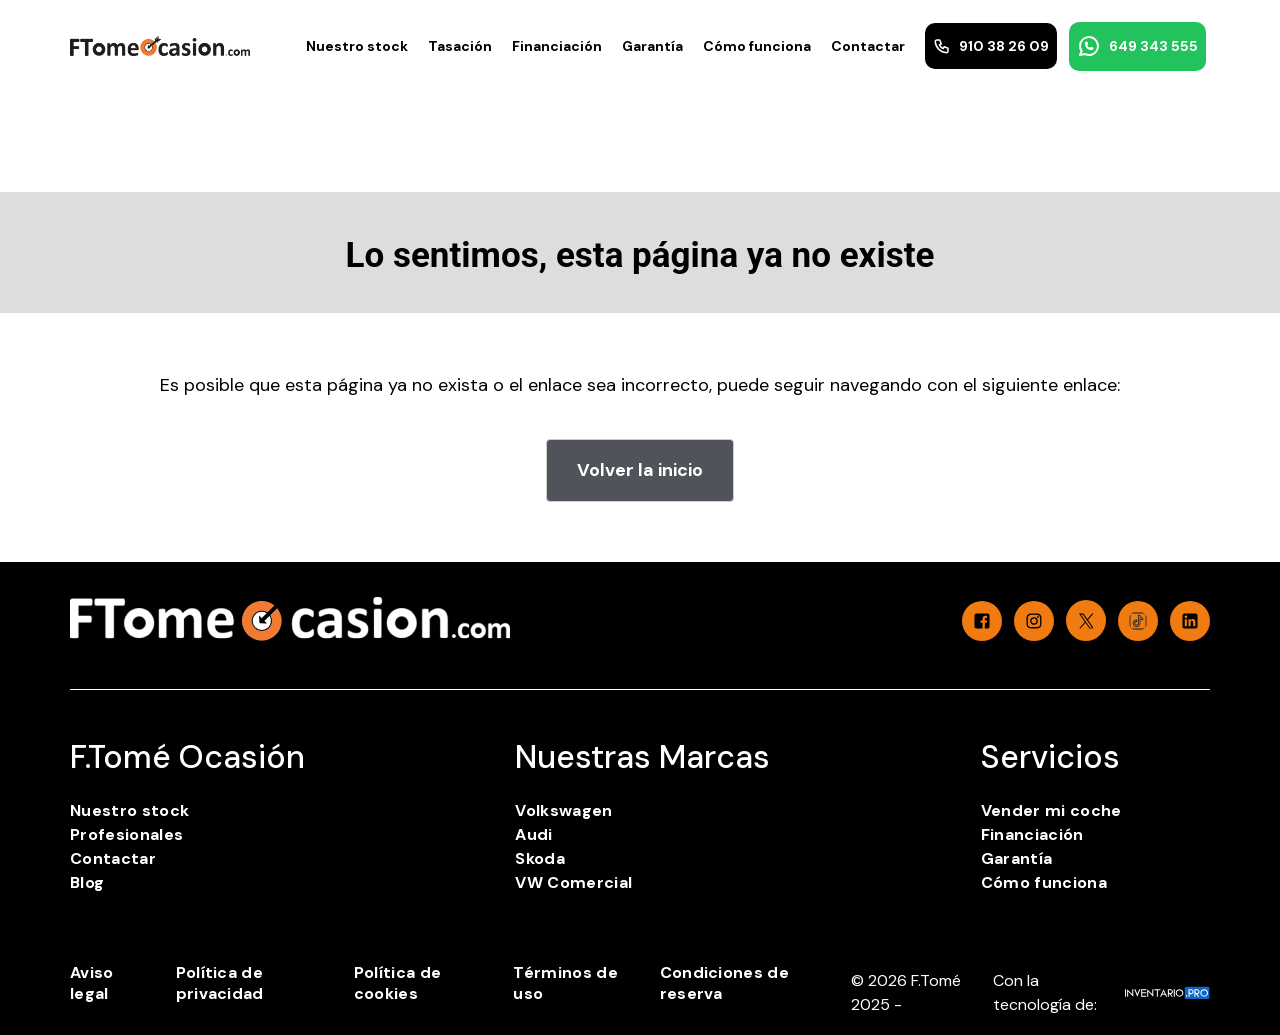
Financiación (557, 46)
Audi (533, 834)
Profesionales (126, 834)
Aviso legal (92, 983)
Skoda (540, 858)
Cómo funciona (757, 46)
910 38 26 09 (991, 46)
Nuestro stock (357, 46)
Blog (87, 882)
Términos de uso (565, 983)
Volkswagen (563, 810)
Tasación (460, 46)
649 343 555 (1137, 46)
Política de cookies (398, 983)
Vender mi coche (1051, 810)
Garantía (652, 46)
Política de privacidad (220, 983)
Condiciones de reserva (724, 983)
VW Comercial (573, 882)
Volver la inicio (640, 470)
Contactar (868, 46)
